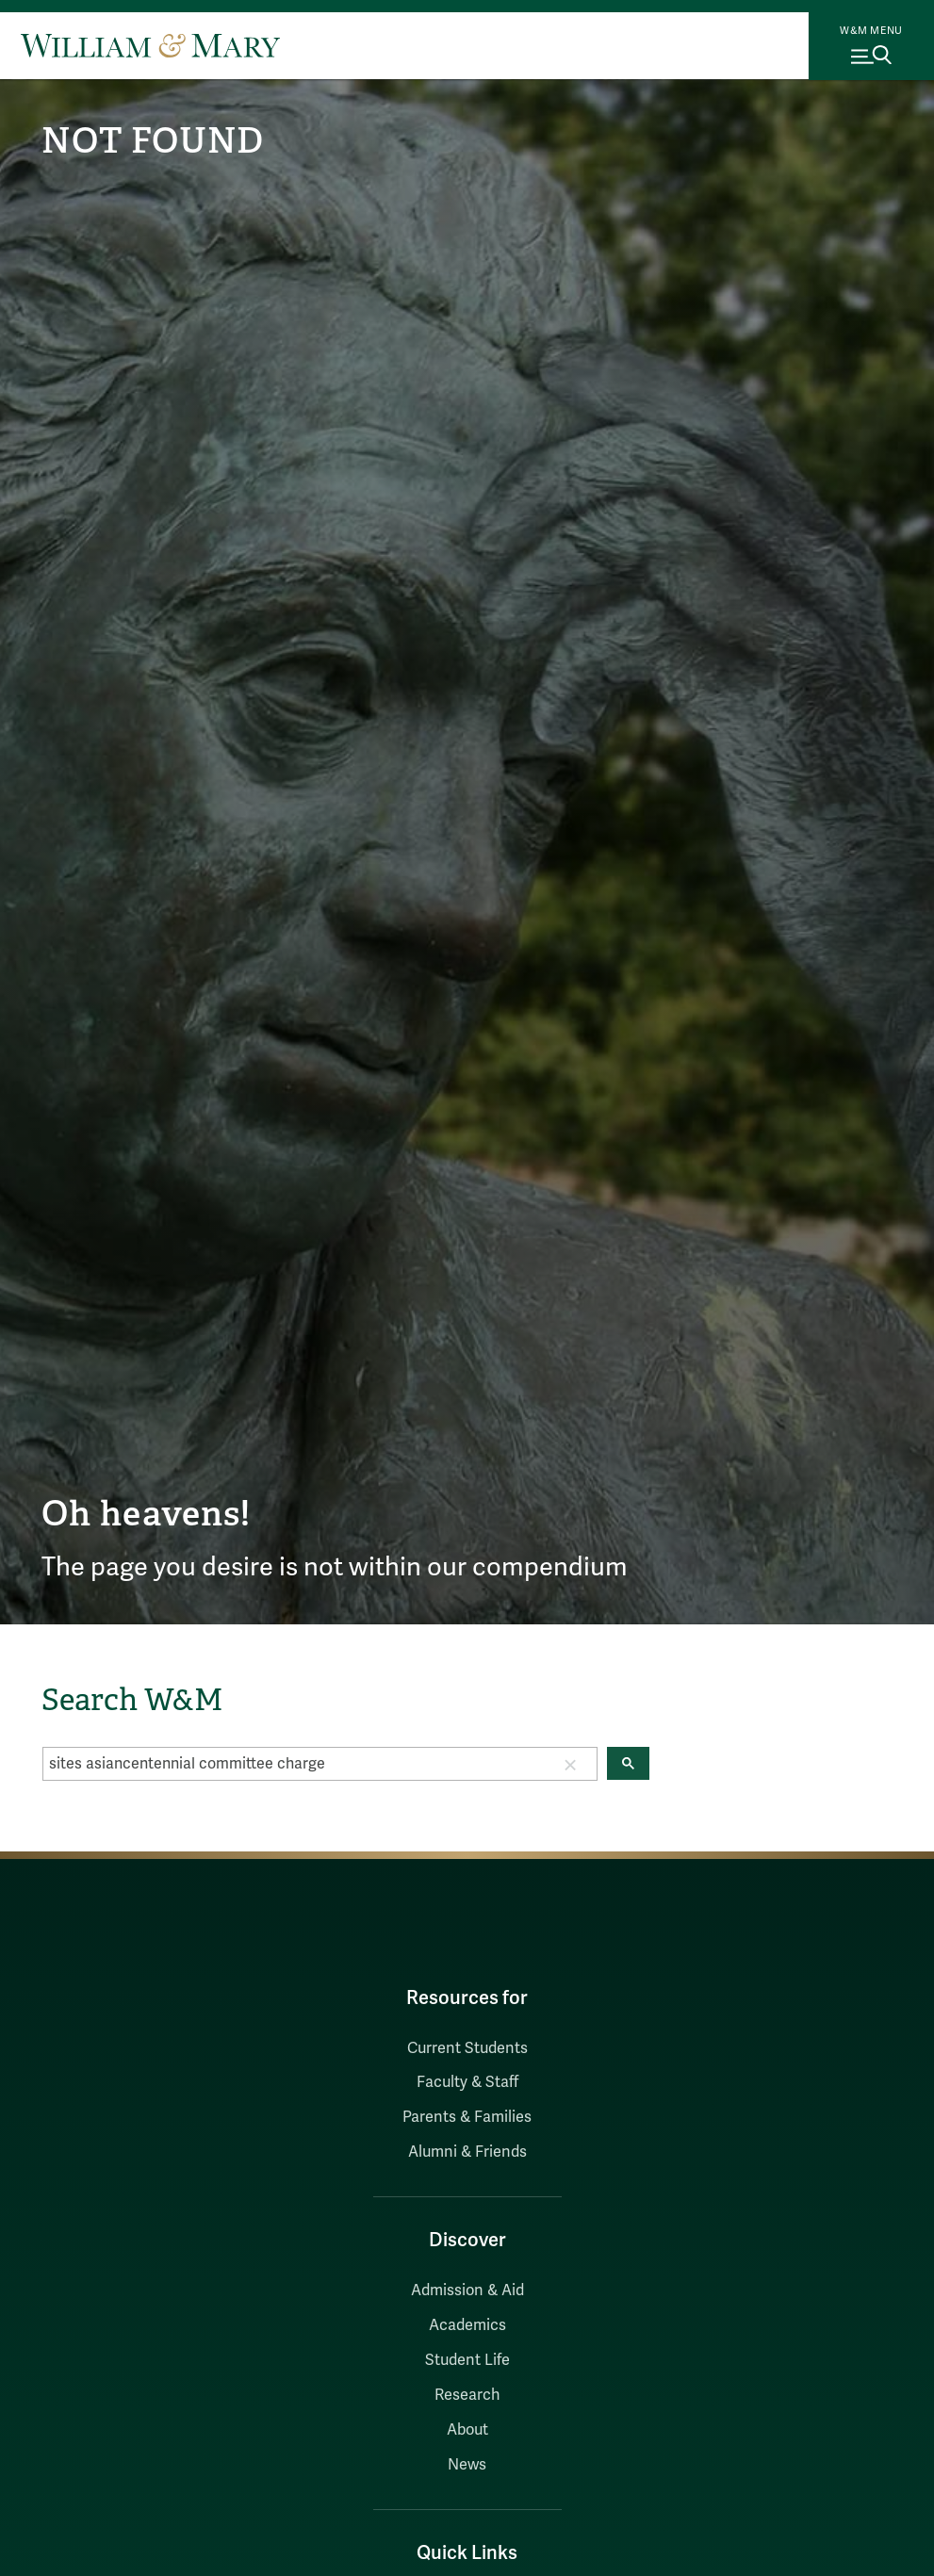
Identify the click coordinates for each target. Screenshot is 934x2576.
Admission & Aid (467, 2290)
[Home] (150, 45)
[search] (293, 1764)
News (467, 2464)
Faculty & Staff (467, 2082)
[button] (570, 1764)
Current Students (467, 2048)
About (467, 2430)
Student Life (467, 2360)
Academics (467, 2325)
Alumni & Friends (467, 2152)
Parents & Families (467, 2117)
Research (467, 2395)
